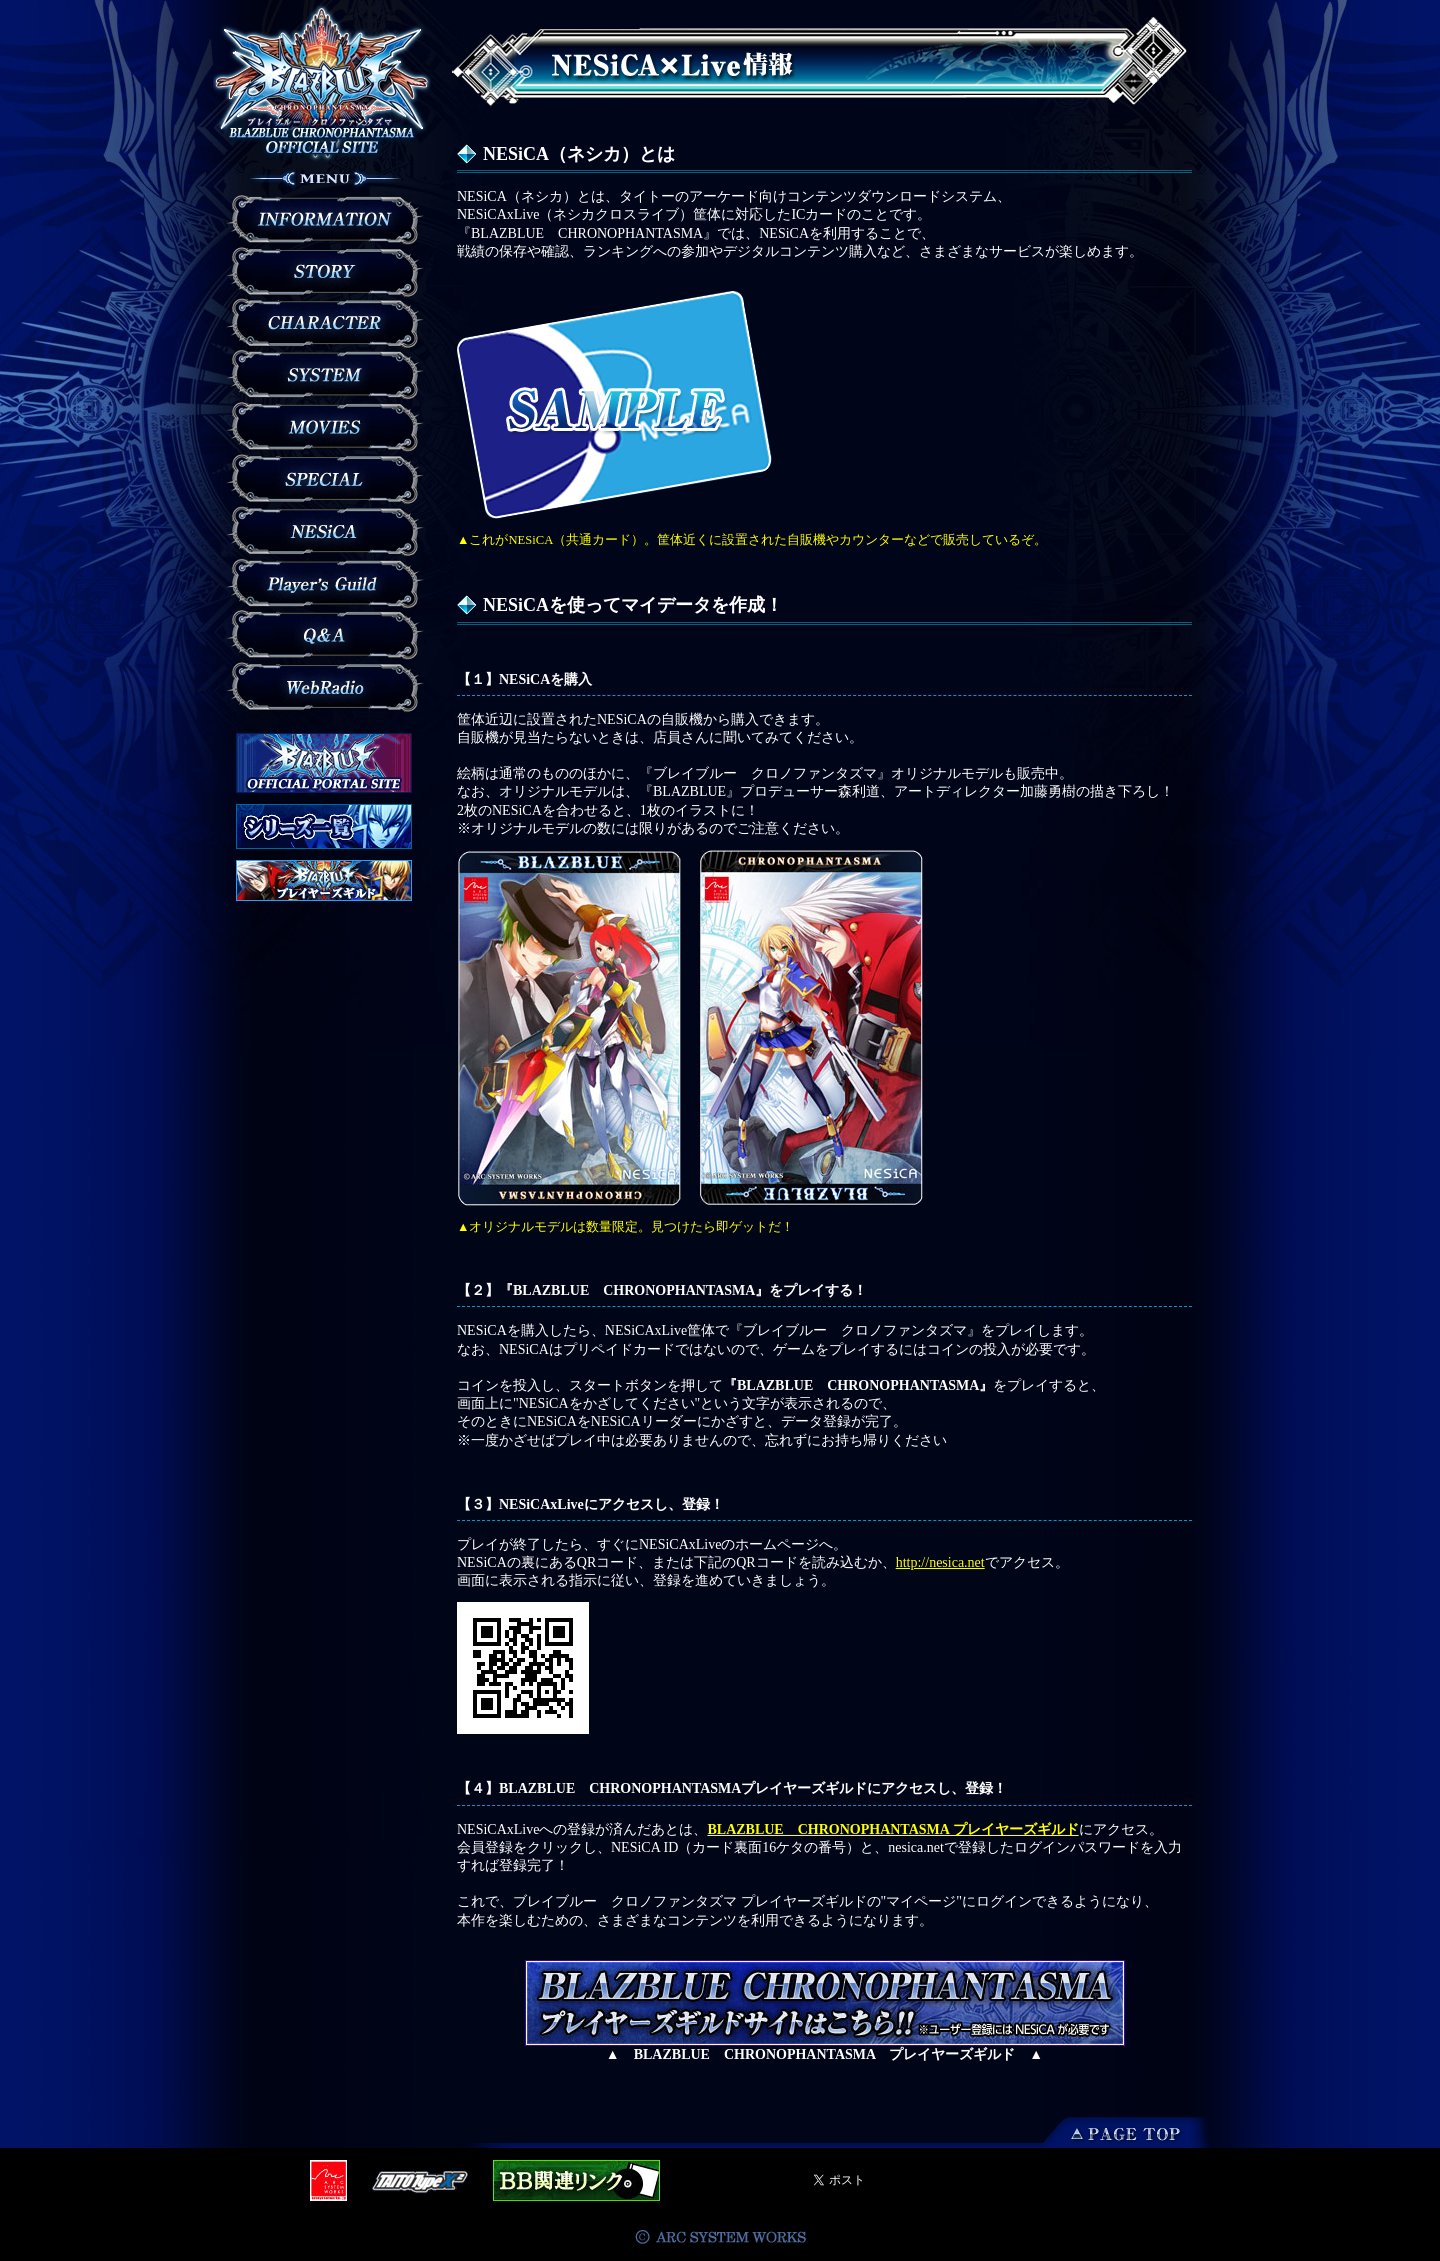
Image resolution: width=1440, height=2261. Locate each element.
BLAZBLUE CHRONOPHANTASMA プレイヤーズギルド (892, 1829)
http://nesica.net (940, 1562)
